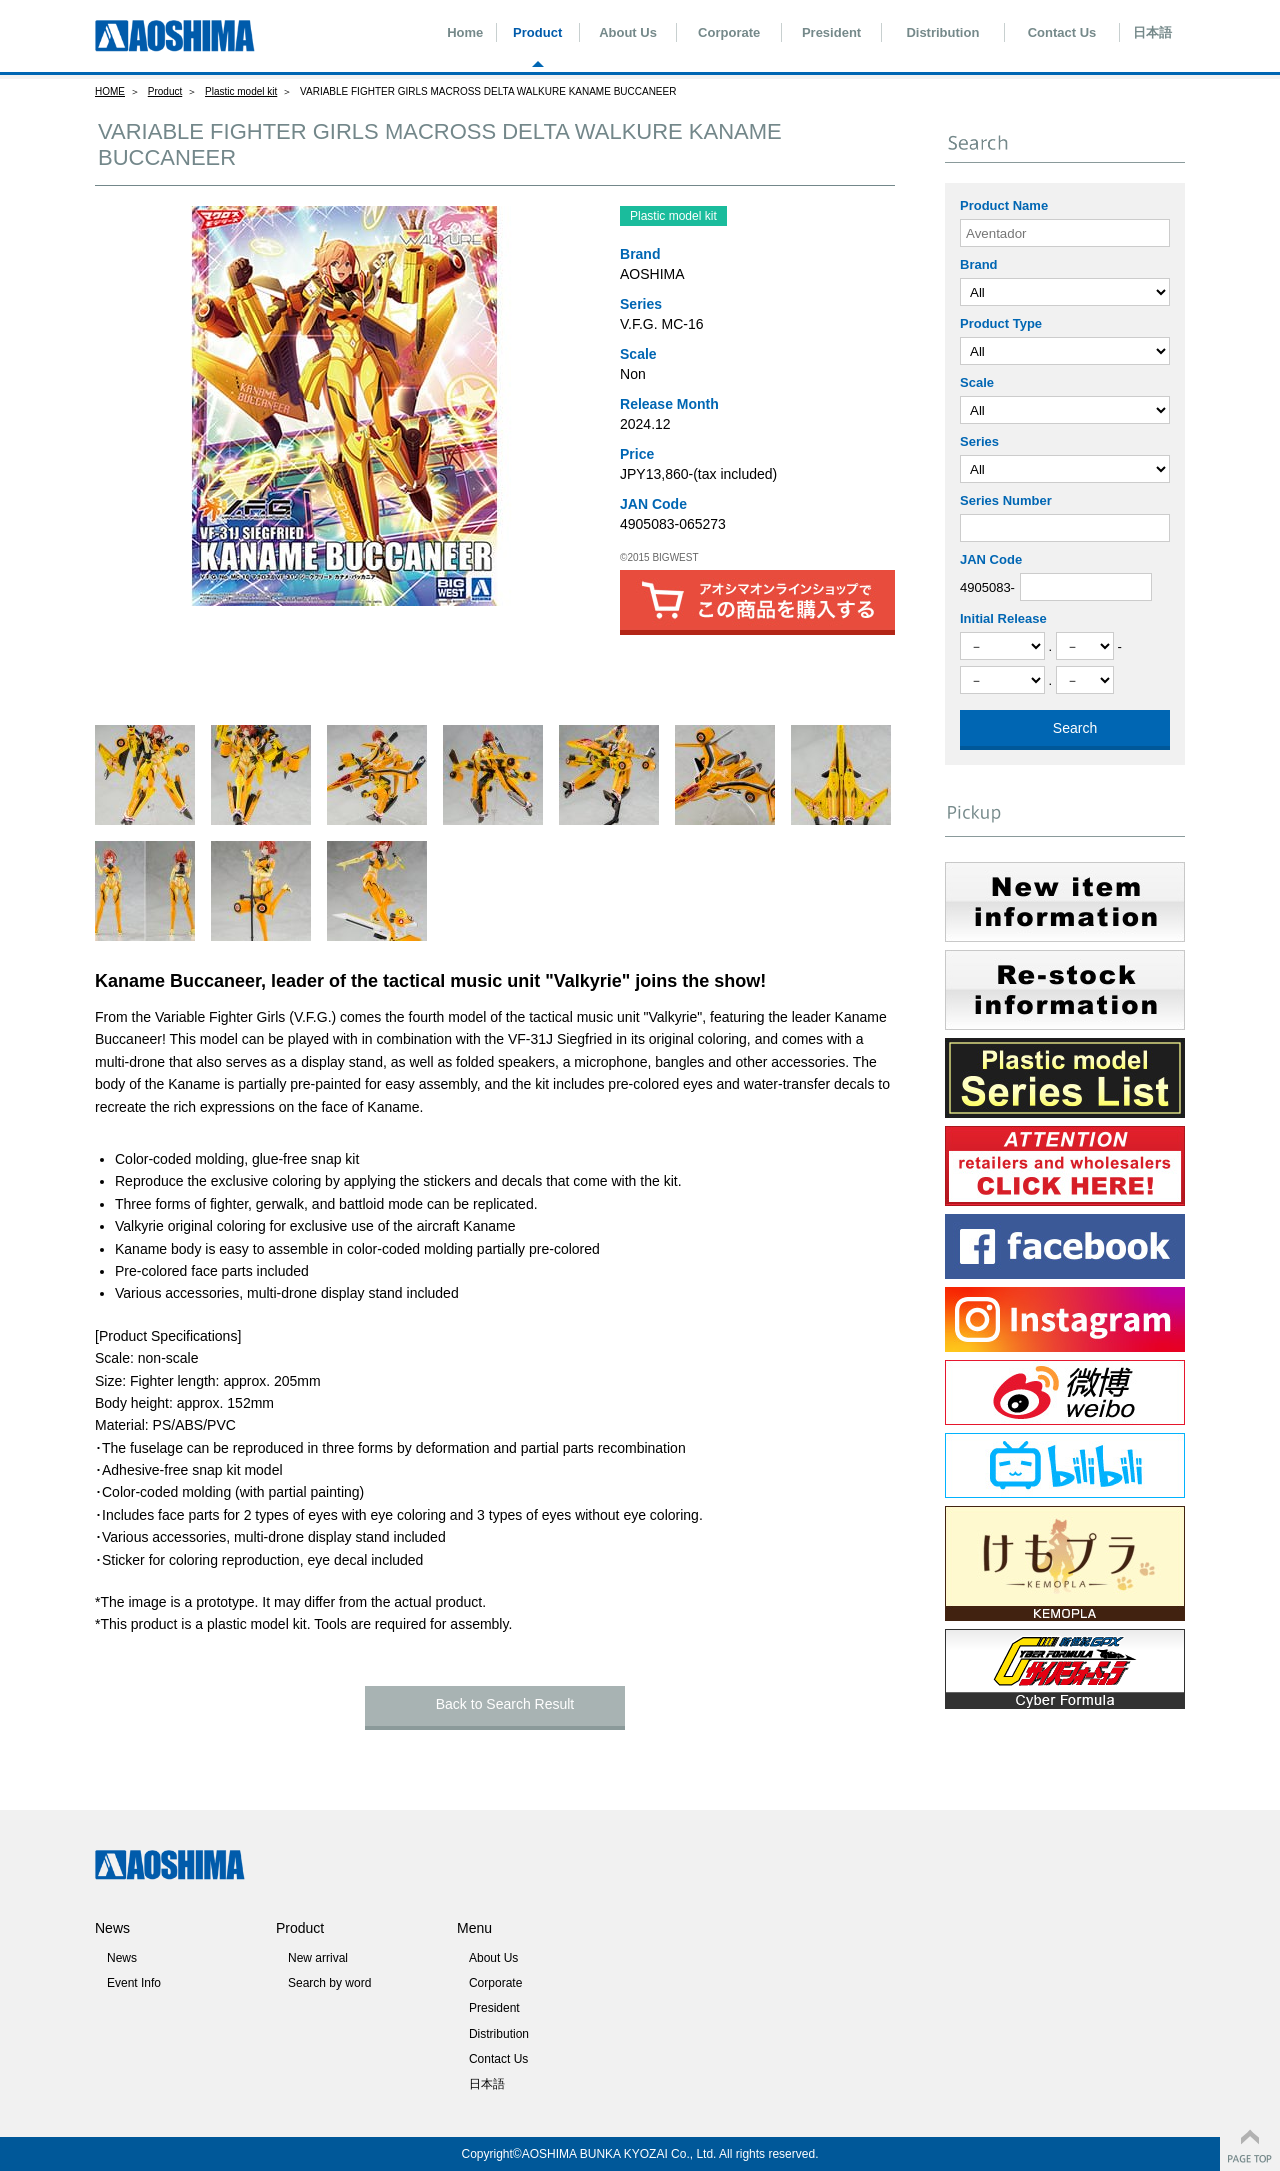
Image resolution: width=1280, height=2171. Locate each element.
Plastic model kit (241, 91)
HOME (110, 91)
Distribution (942, 32)
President (831, 32)
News (122, 1958)
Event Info (134, 1983)
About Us (628, 32)
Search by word (329, 1983)
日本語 (1152, 32)
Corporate (729, 32)
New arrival (318, 1958)
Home (465, 32)
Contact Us (1062, 32)
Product (537, 32)
